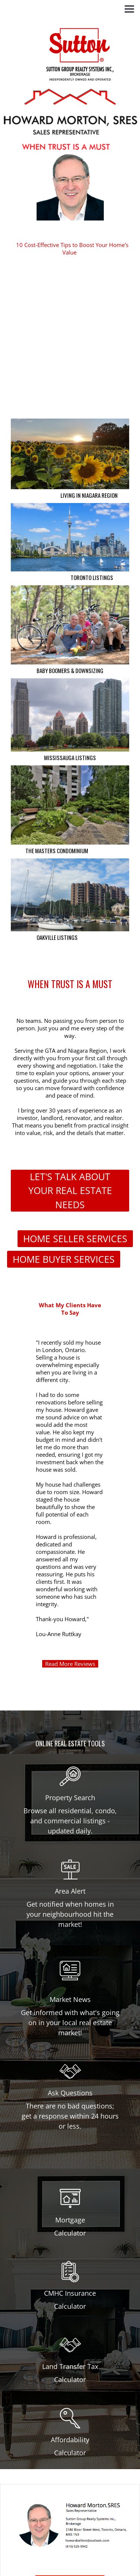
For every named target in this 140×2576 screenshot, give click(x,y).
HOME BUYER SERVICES (64, 1259)
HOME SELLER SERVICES (75, 1238)
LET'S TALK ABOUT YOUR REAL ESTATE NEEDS (70, 1190)
